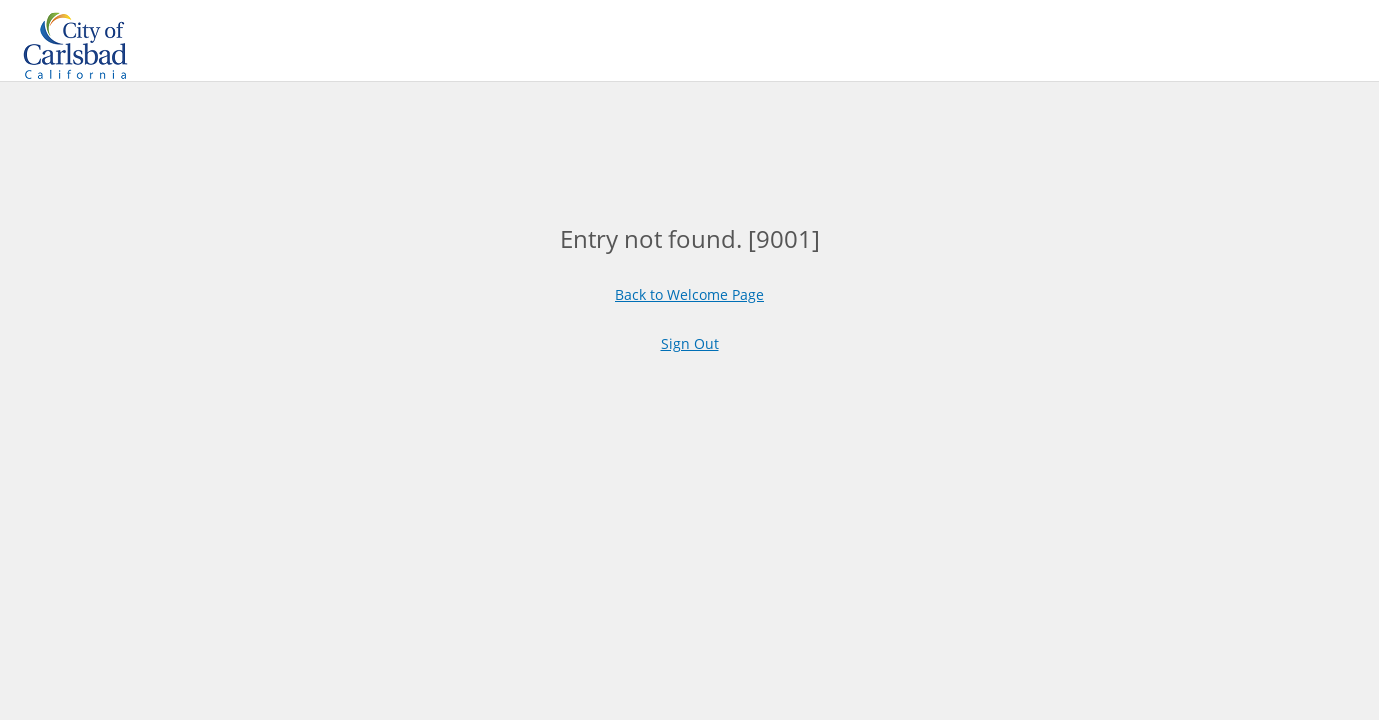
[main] (690, 238)
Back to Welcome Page (689, 294)
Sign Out (690, 343)
